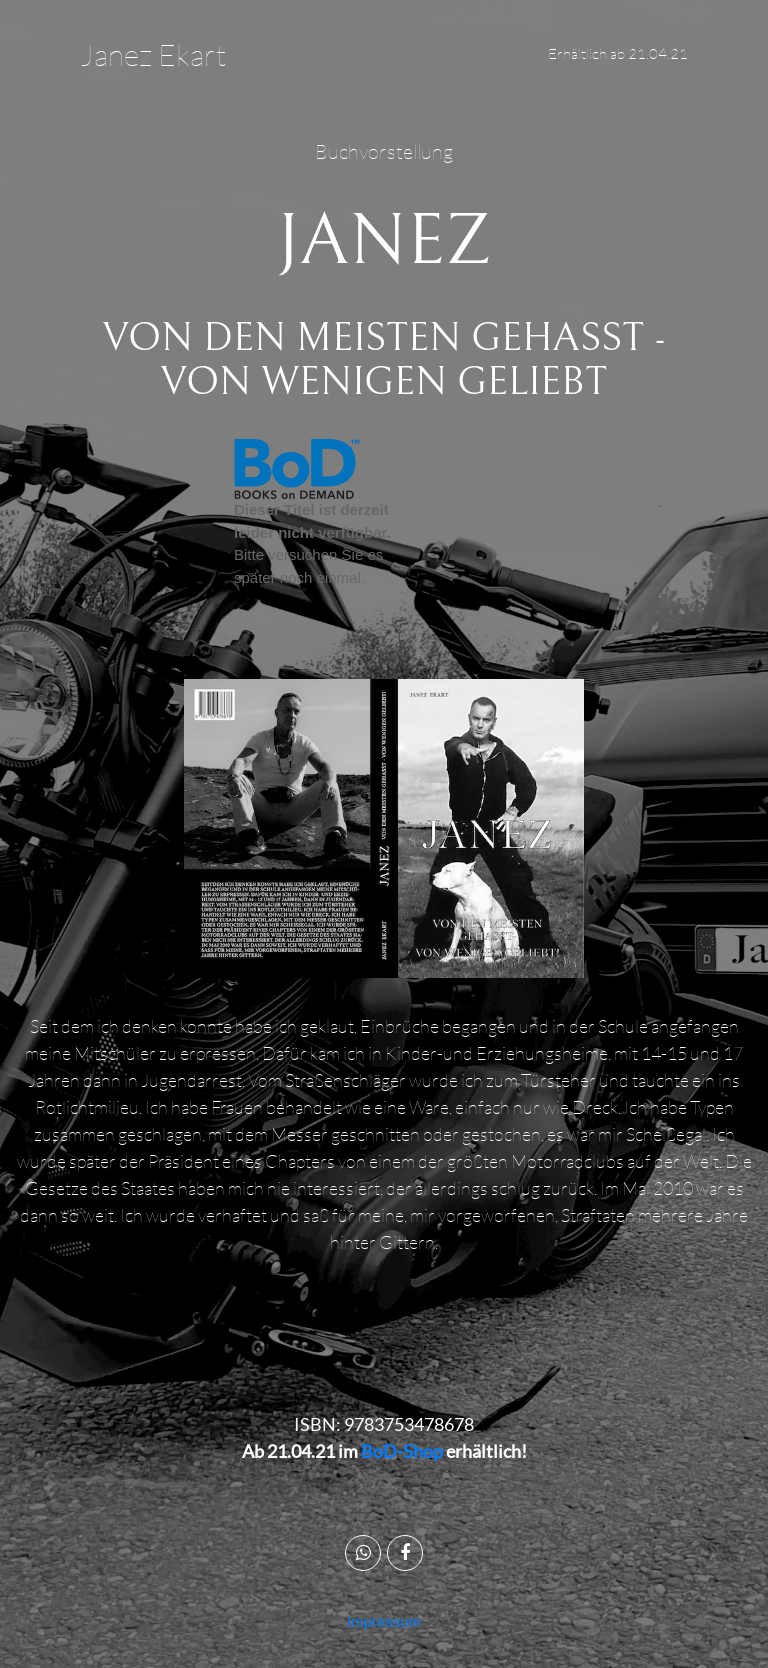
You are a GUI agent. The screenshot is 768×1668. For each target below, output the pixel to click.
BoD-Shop (402, 1451)
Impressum (384, 1621)
